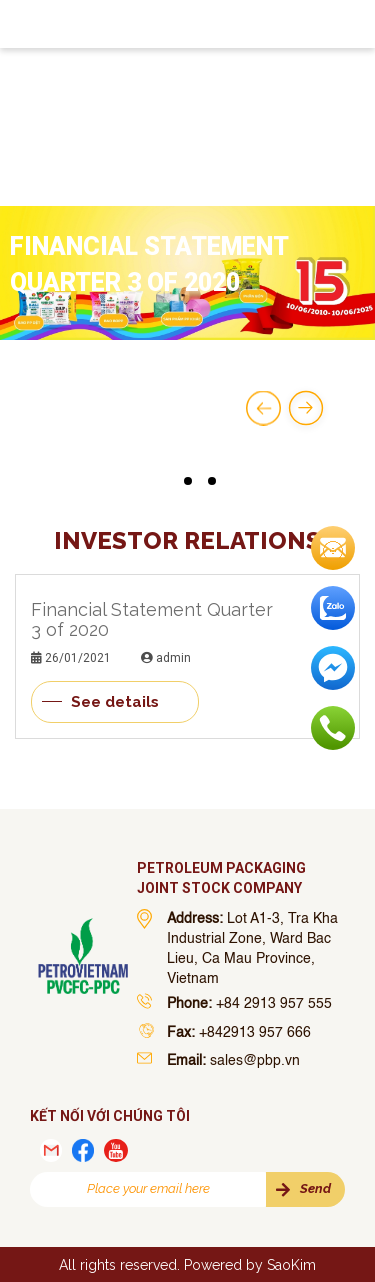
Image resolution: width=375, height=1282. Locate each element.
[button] (164, 481)
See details (115, 702)
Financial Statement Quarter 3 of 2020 (152, 619)
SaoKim (291, 1265)
